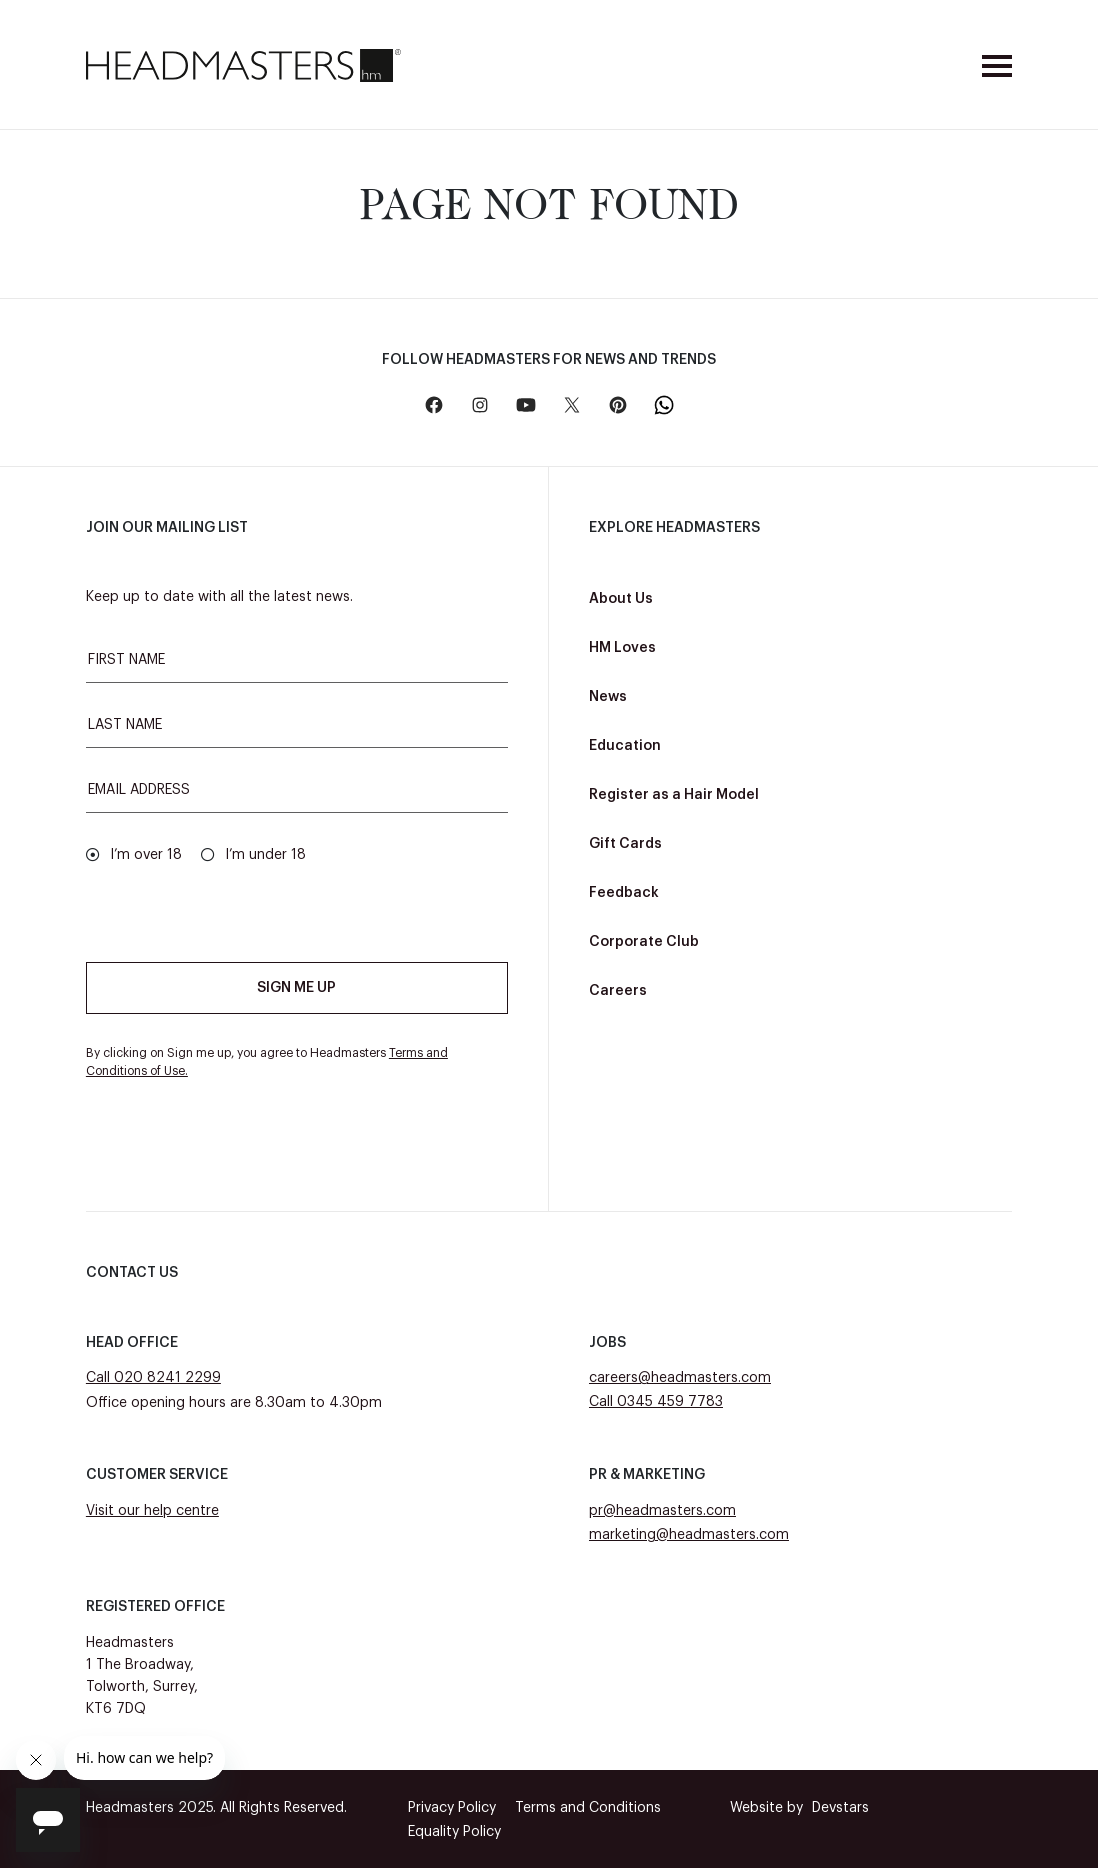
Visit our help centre (152, 1511)
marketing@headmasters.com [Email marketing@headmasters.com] (689, 1535)
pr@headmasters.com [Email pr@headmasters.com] (662, 1511)
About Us (621, 599)
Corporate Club (644, 942)
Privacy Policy (452, 1808)
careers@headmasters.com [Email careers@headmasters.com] (680, 1378)
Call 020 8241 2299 (153, 1378)
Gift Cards (625, 844)
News (608, 697)
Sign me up (296, 988)
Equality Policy (454, 1832)
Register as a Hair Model (674, 795)
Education (625, 746)
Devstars (799, 1808)
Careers (618, 991)
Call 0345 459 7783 (656, 1402)
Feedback (624, 893)
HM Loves (622, 648)
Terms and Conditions (588, 1808)
